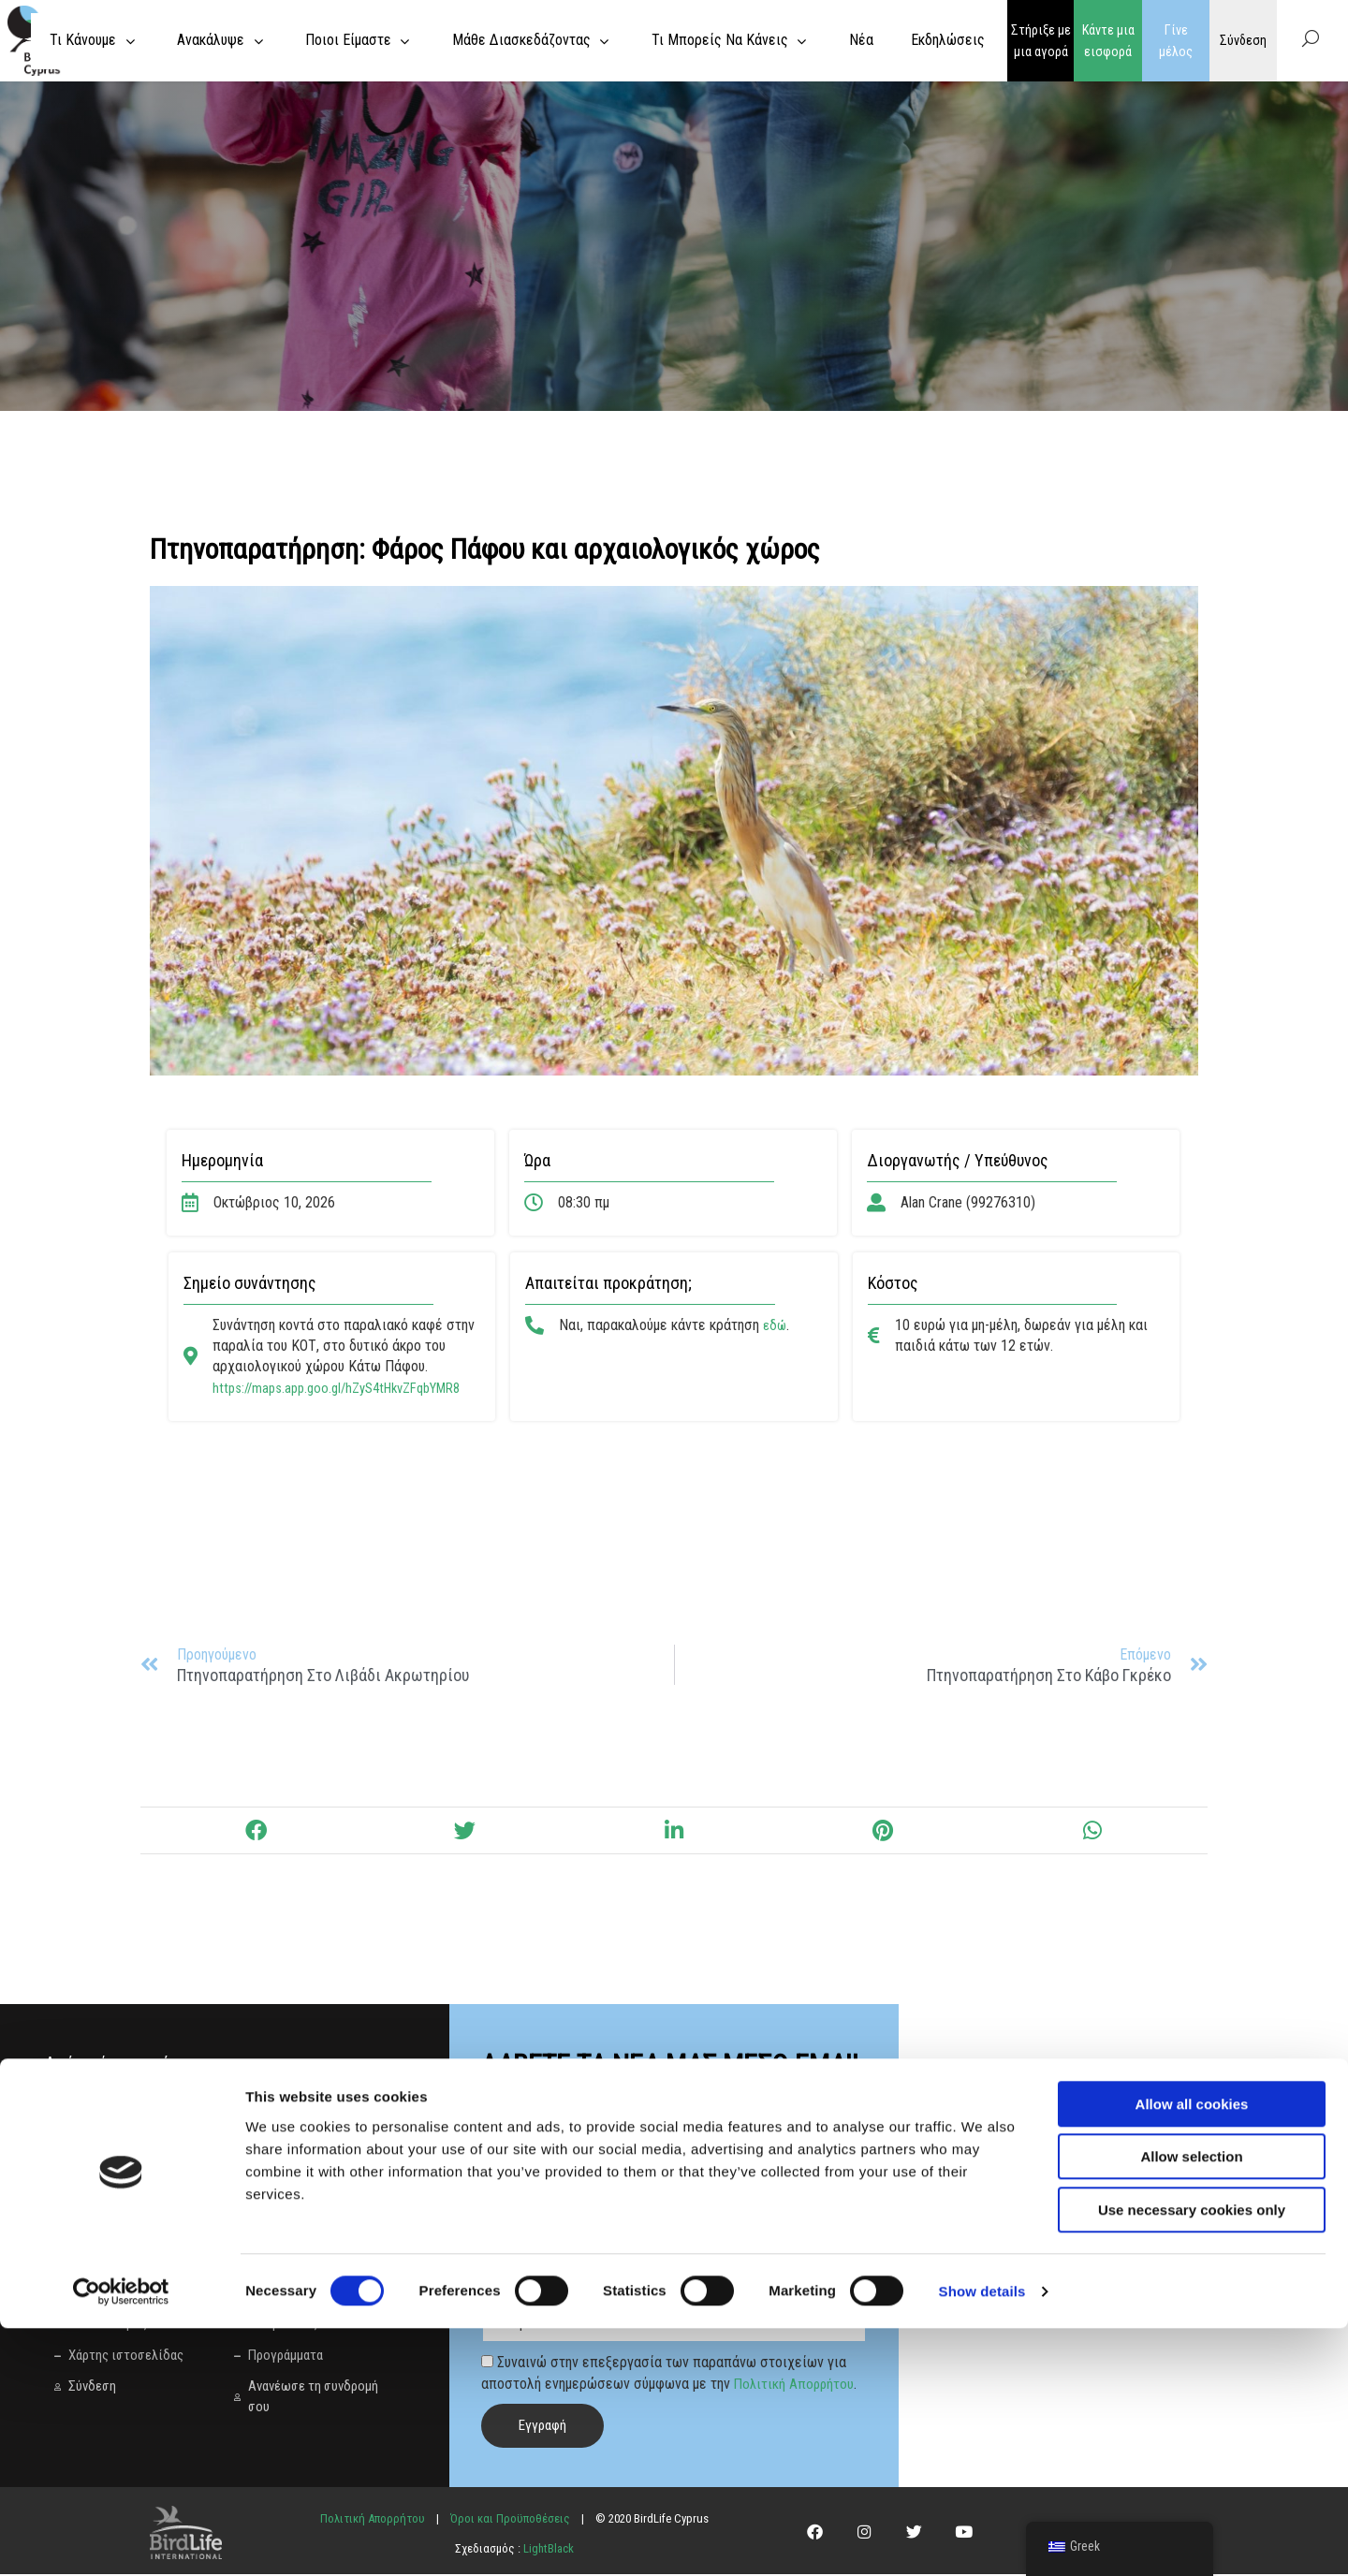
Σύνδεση (1243, 40)
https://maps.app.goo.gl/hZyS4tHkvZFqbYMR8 (349, 1388)
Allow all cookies (1192, 2352)
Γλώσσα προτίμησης (544, 2296)
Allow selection (1191, 2405)
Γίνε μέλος (1176, 40)
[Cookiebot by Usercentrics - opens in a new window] (121, 2539)
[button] (255, 1832)
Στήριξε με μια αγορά (1041, 40)
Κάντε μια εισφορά (1108, 40)
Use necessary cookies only (1191, 2458)
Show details (982, 2539)
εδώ (775, 1325)
